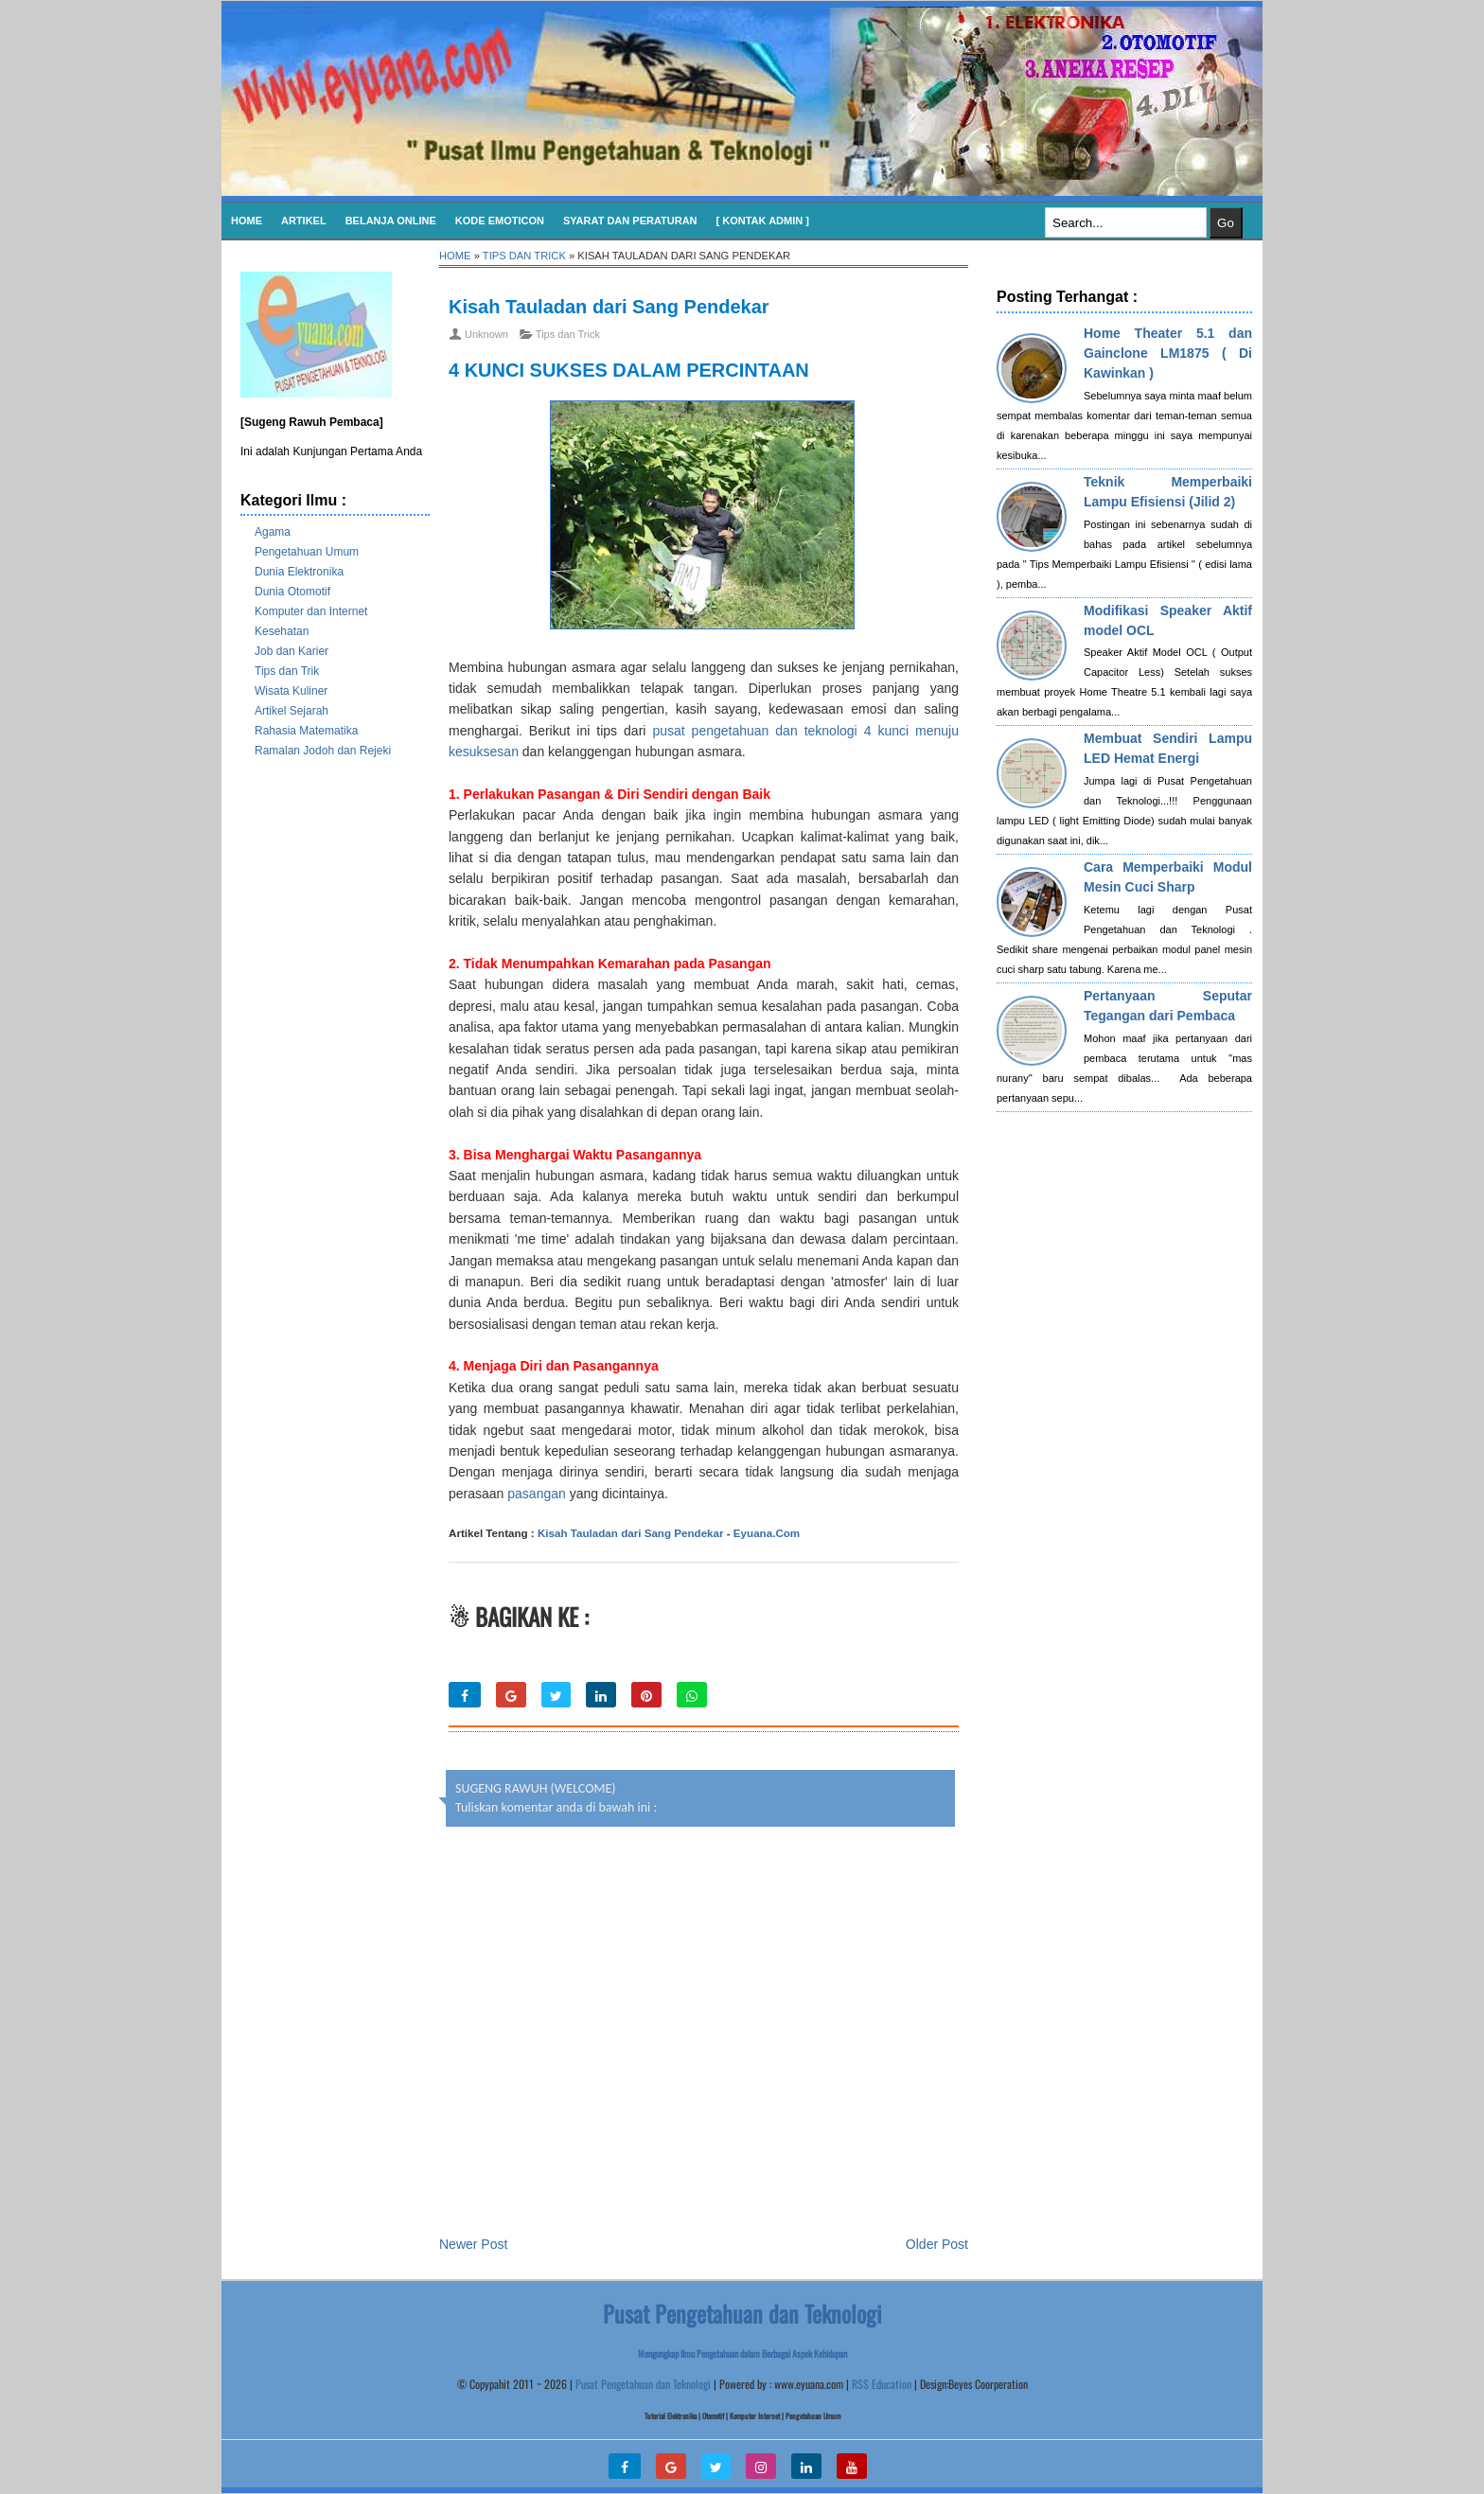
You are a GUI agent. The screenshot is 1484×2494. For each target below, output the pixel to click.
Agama (273, 532)
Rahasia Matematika (306, 730)
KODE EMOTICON (499, 220)
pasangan (536, 1493)
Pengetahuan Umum (307, 551)
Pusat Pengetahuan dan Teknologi (643, 2384)
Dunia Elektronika (299, 571)
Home (246, 220)
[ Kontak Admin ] (762, 220)
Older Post (937, 2244)
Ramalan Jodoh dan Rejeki (323, 750)
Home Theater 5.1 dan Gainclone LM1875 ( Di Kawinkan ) (1168, 353)
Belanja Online (390, 220)
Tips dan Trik (287, 671)
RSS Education (881, 2384)
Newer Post (473, 2244)
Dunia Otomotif (292, 591)
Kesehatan (282, 631)
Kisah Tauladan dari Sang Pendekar (609, 306)
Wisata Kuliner (291, 691)
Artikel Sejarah (291, 710)
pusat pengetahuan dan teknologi (754, 730)
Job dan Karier (291, 651)
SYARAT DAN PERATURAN (630, 220)
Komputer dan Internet (311, 611)
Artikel (304, 220)
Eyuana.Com (766, 1533)
